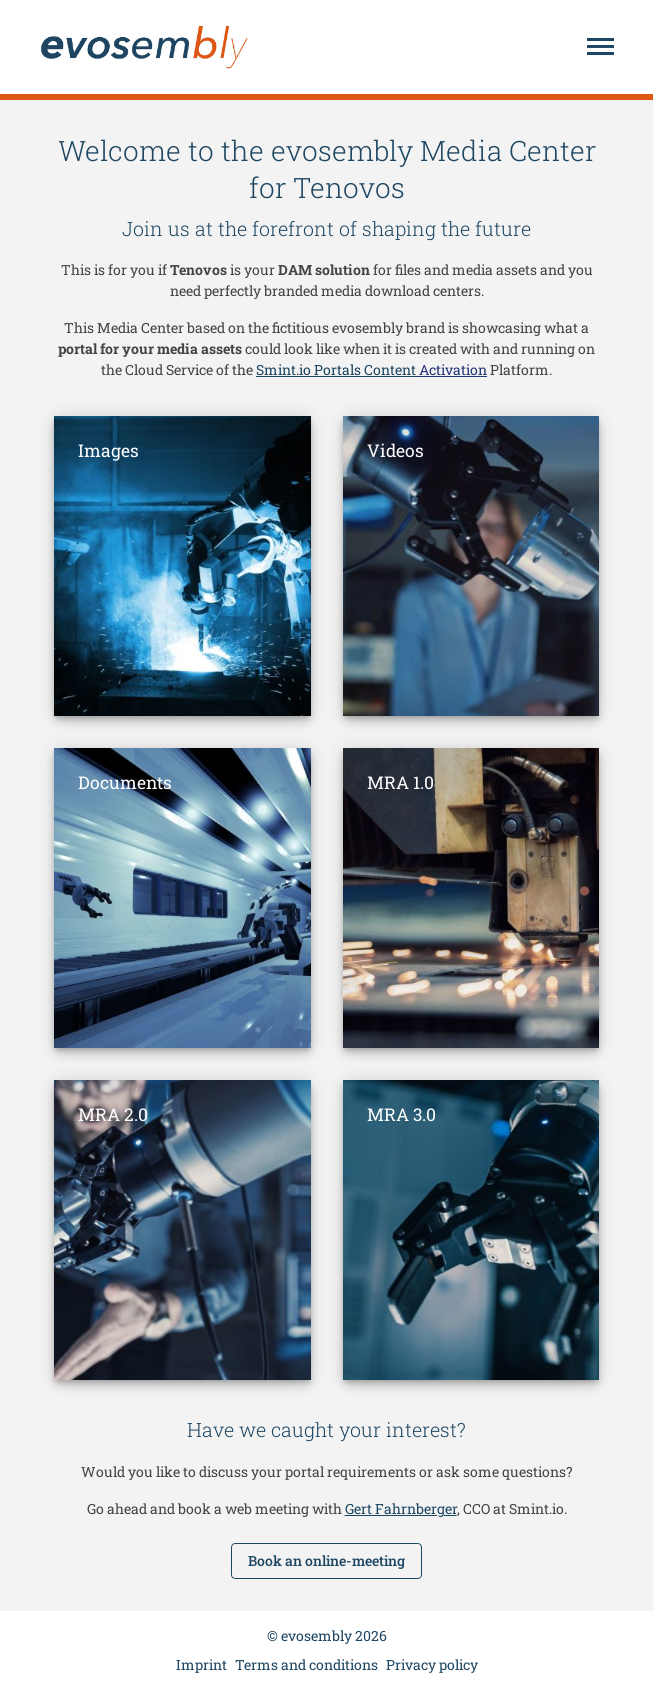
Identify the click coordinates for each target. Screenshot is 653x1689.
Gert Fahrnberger (401, 1508)
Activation (453, 369)
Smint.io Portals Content (337, 369)
